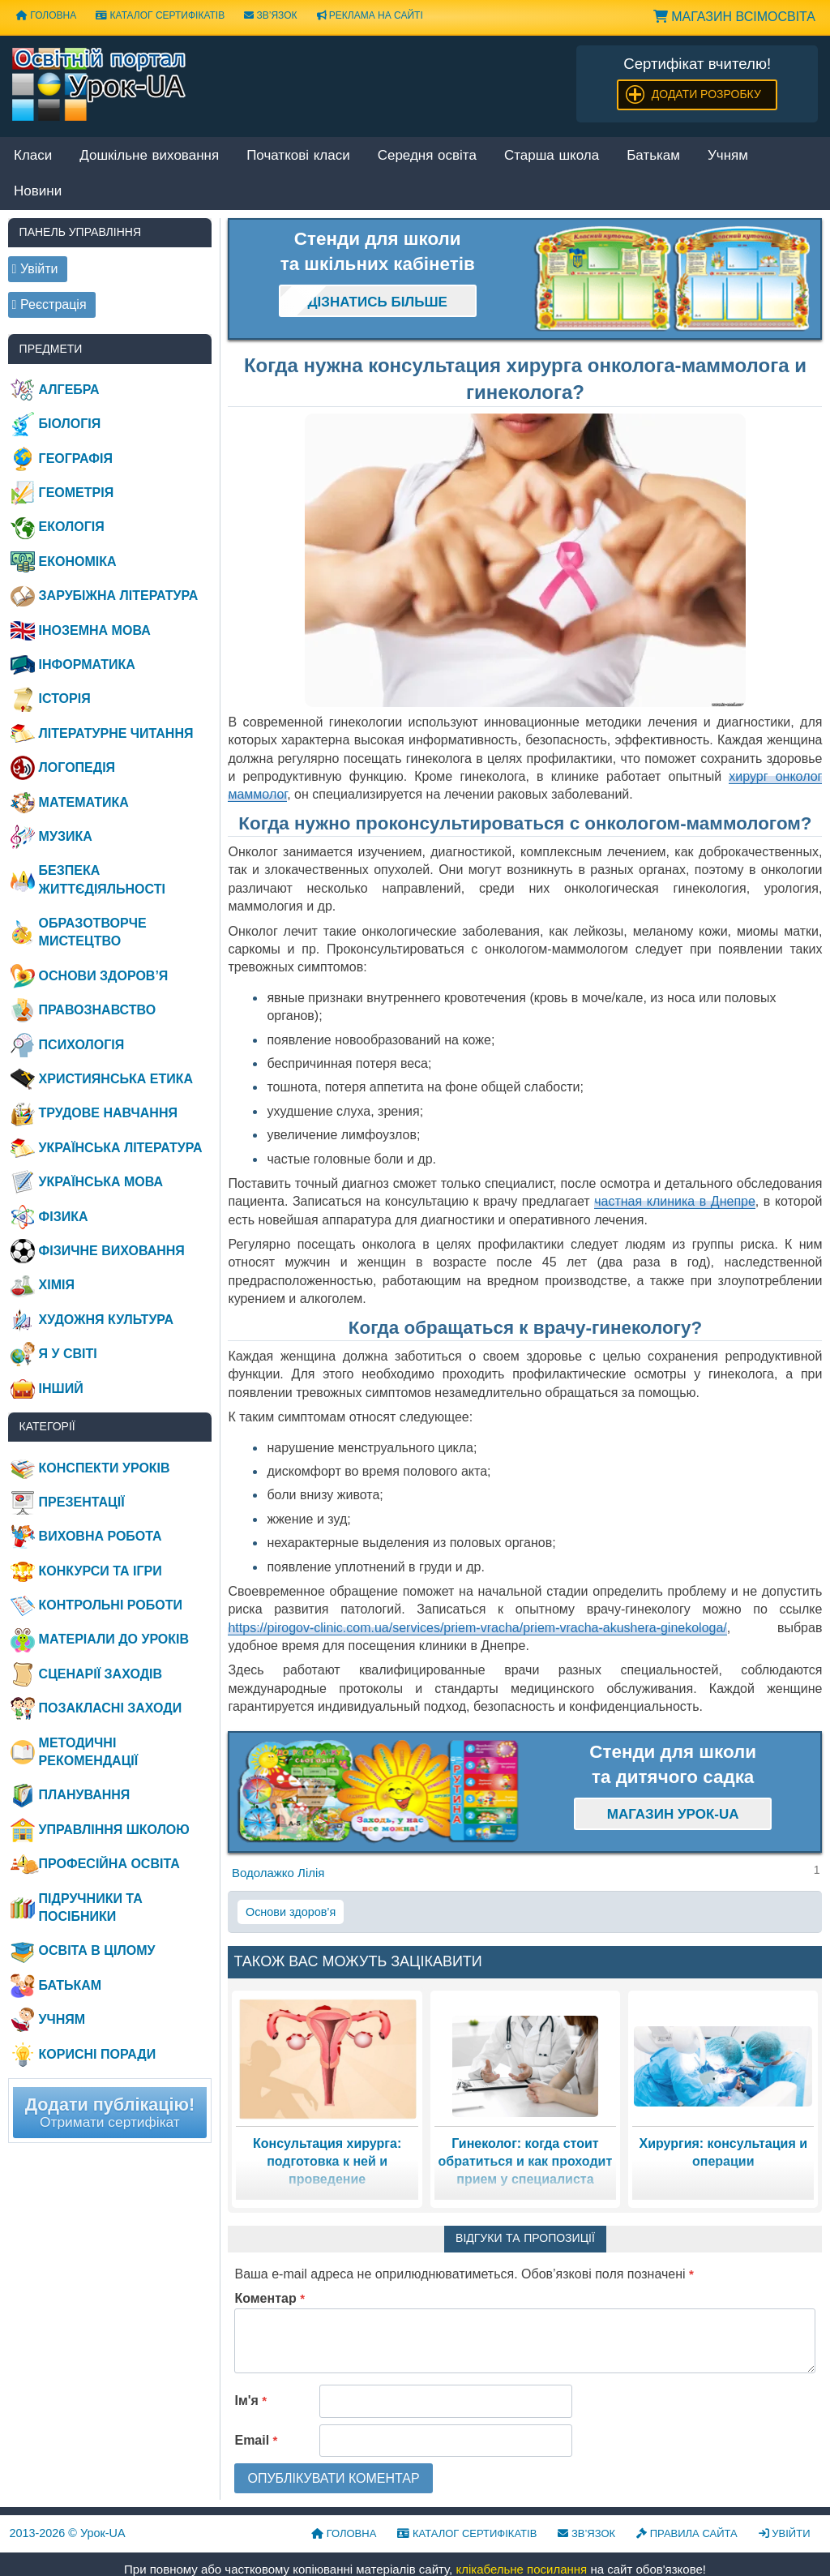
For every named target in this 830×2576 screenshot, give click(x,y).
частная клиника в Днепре (674, 1201)
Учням (728, 156)
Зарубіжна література (119, 595)
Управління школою (114, 1830)
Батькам (653, 156)
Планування (84, 1795)
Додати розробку (706, 94)
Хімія (57, 1285)
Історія (65, 698)
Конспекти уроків (104, 1468)
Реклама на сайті (370, 15)
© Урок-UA (68, 2533)
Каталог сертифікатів (160, 15)
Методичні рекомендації (89, 1752)
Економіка (78, 561)
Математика (84, 802)
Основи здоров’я (291, 1911)
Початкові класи (298, 156)
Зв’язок (270, 15)
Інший (61, 1388)
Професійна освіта (109, 1864)
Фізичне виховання (112, 1251)
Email (255, 2440)
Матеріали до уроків (114, 1639)
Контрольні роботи (110, 1605)
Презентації (82, 1502)
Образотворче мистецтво (93, 932)
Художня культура (106, 1320)
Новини (38, 191)
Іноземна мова (95, 630)
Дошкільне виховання (149, 156)
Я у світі (68, 1354)
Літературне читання (116, 733)
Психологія (82, 1045)
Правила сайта (687, 2533)
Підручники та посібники (91, 1907)
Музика (65, 836)
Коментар (269, 2298)
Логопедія (77, 767)
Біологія (70, 424)
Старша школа (551, 156)
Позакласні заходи (110, 1708)
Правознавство (97, 1010)
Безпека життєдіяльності (102, 879)
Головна (46, 15)
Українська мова (101, 1182)
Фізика (63, 1217)
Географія (76, 458)
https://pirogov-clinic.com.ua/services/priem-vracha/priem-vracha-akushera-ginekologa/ (477, 1628)
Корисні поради (97, 2054)
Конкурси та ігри (100, 1571)
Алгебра (69, 389)
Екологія (72, 527)
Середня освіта (427, 156)
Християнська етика (116, 1079)
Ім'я (250, 2400)
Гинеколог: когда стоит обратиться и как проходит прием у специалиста (526, 2162)
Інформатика (87, 664)
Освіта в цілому (97, 1950)
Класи (33, 156)
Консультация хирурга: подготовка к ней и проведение (327, 2162)
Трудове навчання (108, 1113)
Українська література (121, 1148)
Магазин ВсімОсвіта (734, 17)
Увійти (785, 2533)
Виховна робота (100, 1536)
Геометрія (76, 492)
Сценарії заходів (100, 1674)
